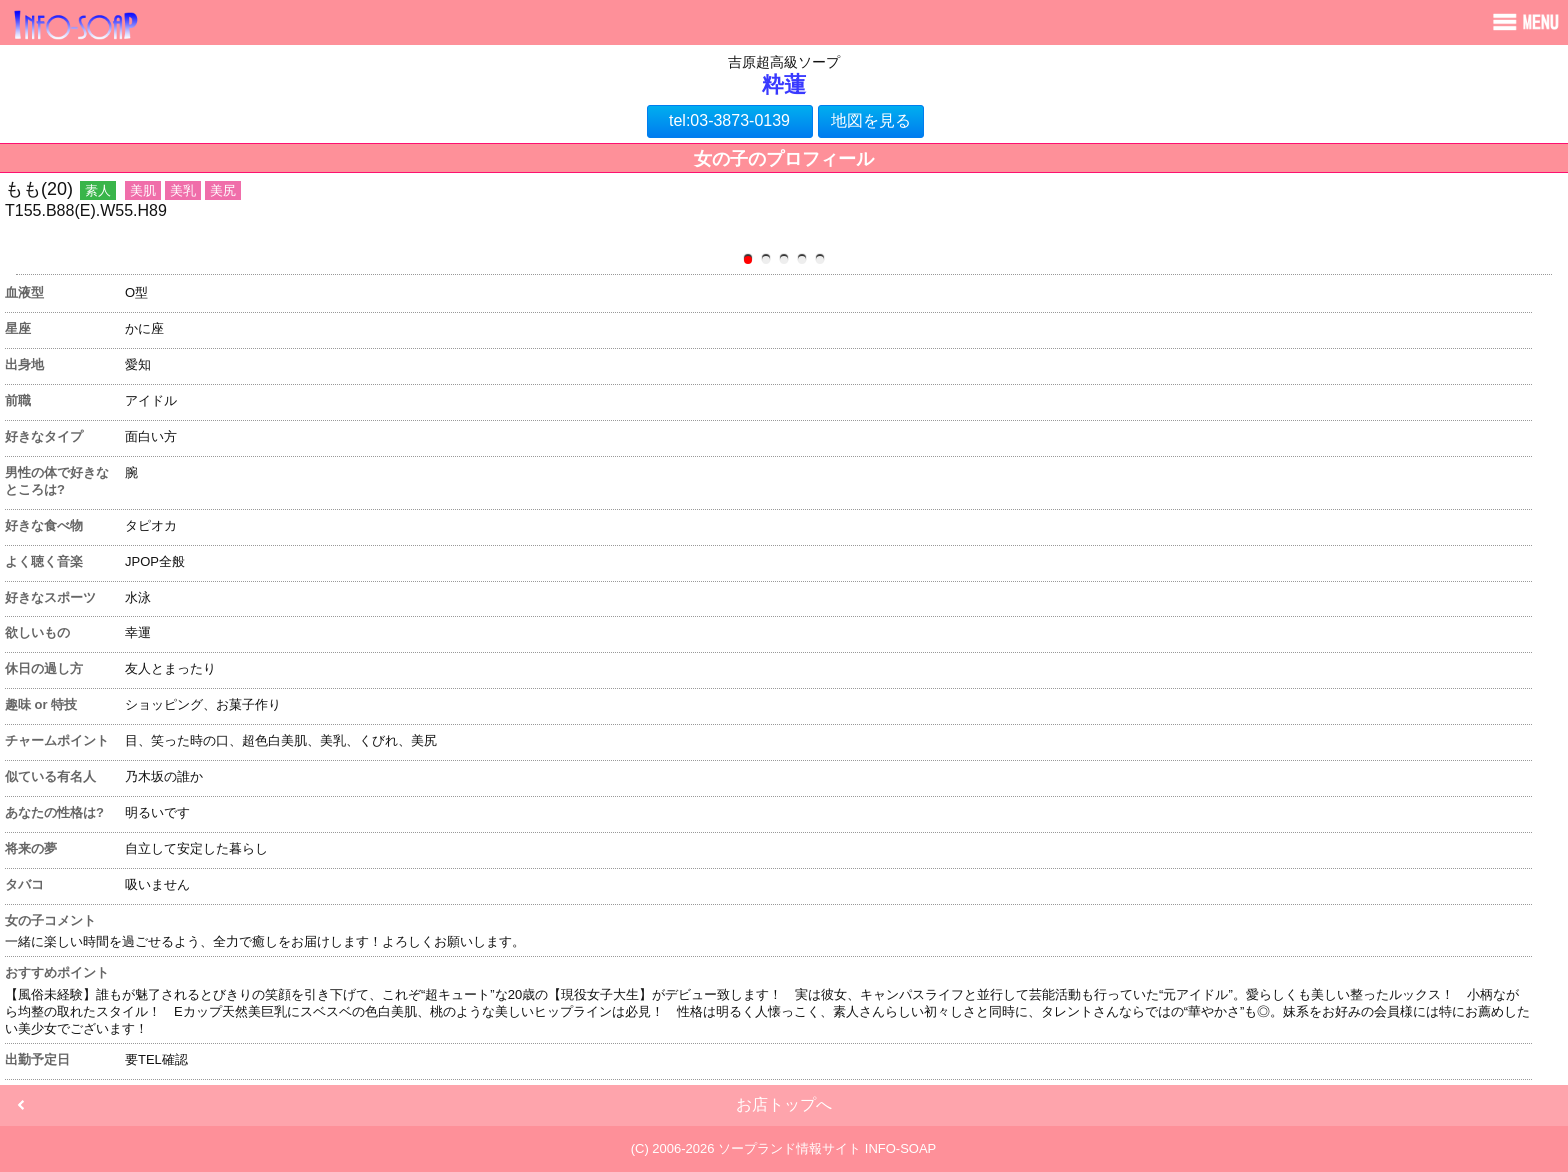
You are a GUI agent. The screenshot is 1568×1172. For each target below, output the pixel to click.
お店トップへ (784, 1104)
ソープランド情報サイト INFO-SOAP (827, 1148)
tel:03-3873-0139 (729, 120)
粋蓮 (784, 84)
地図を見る (871, 120)
